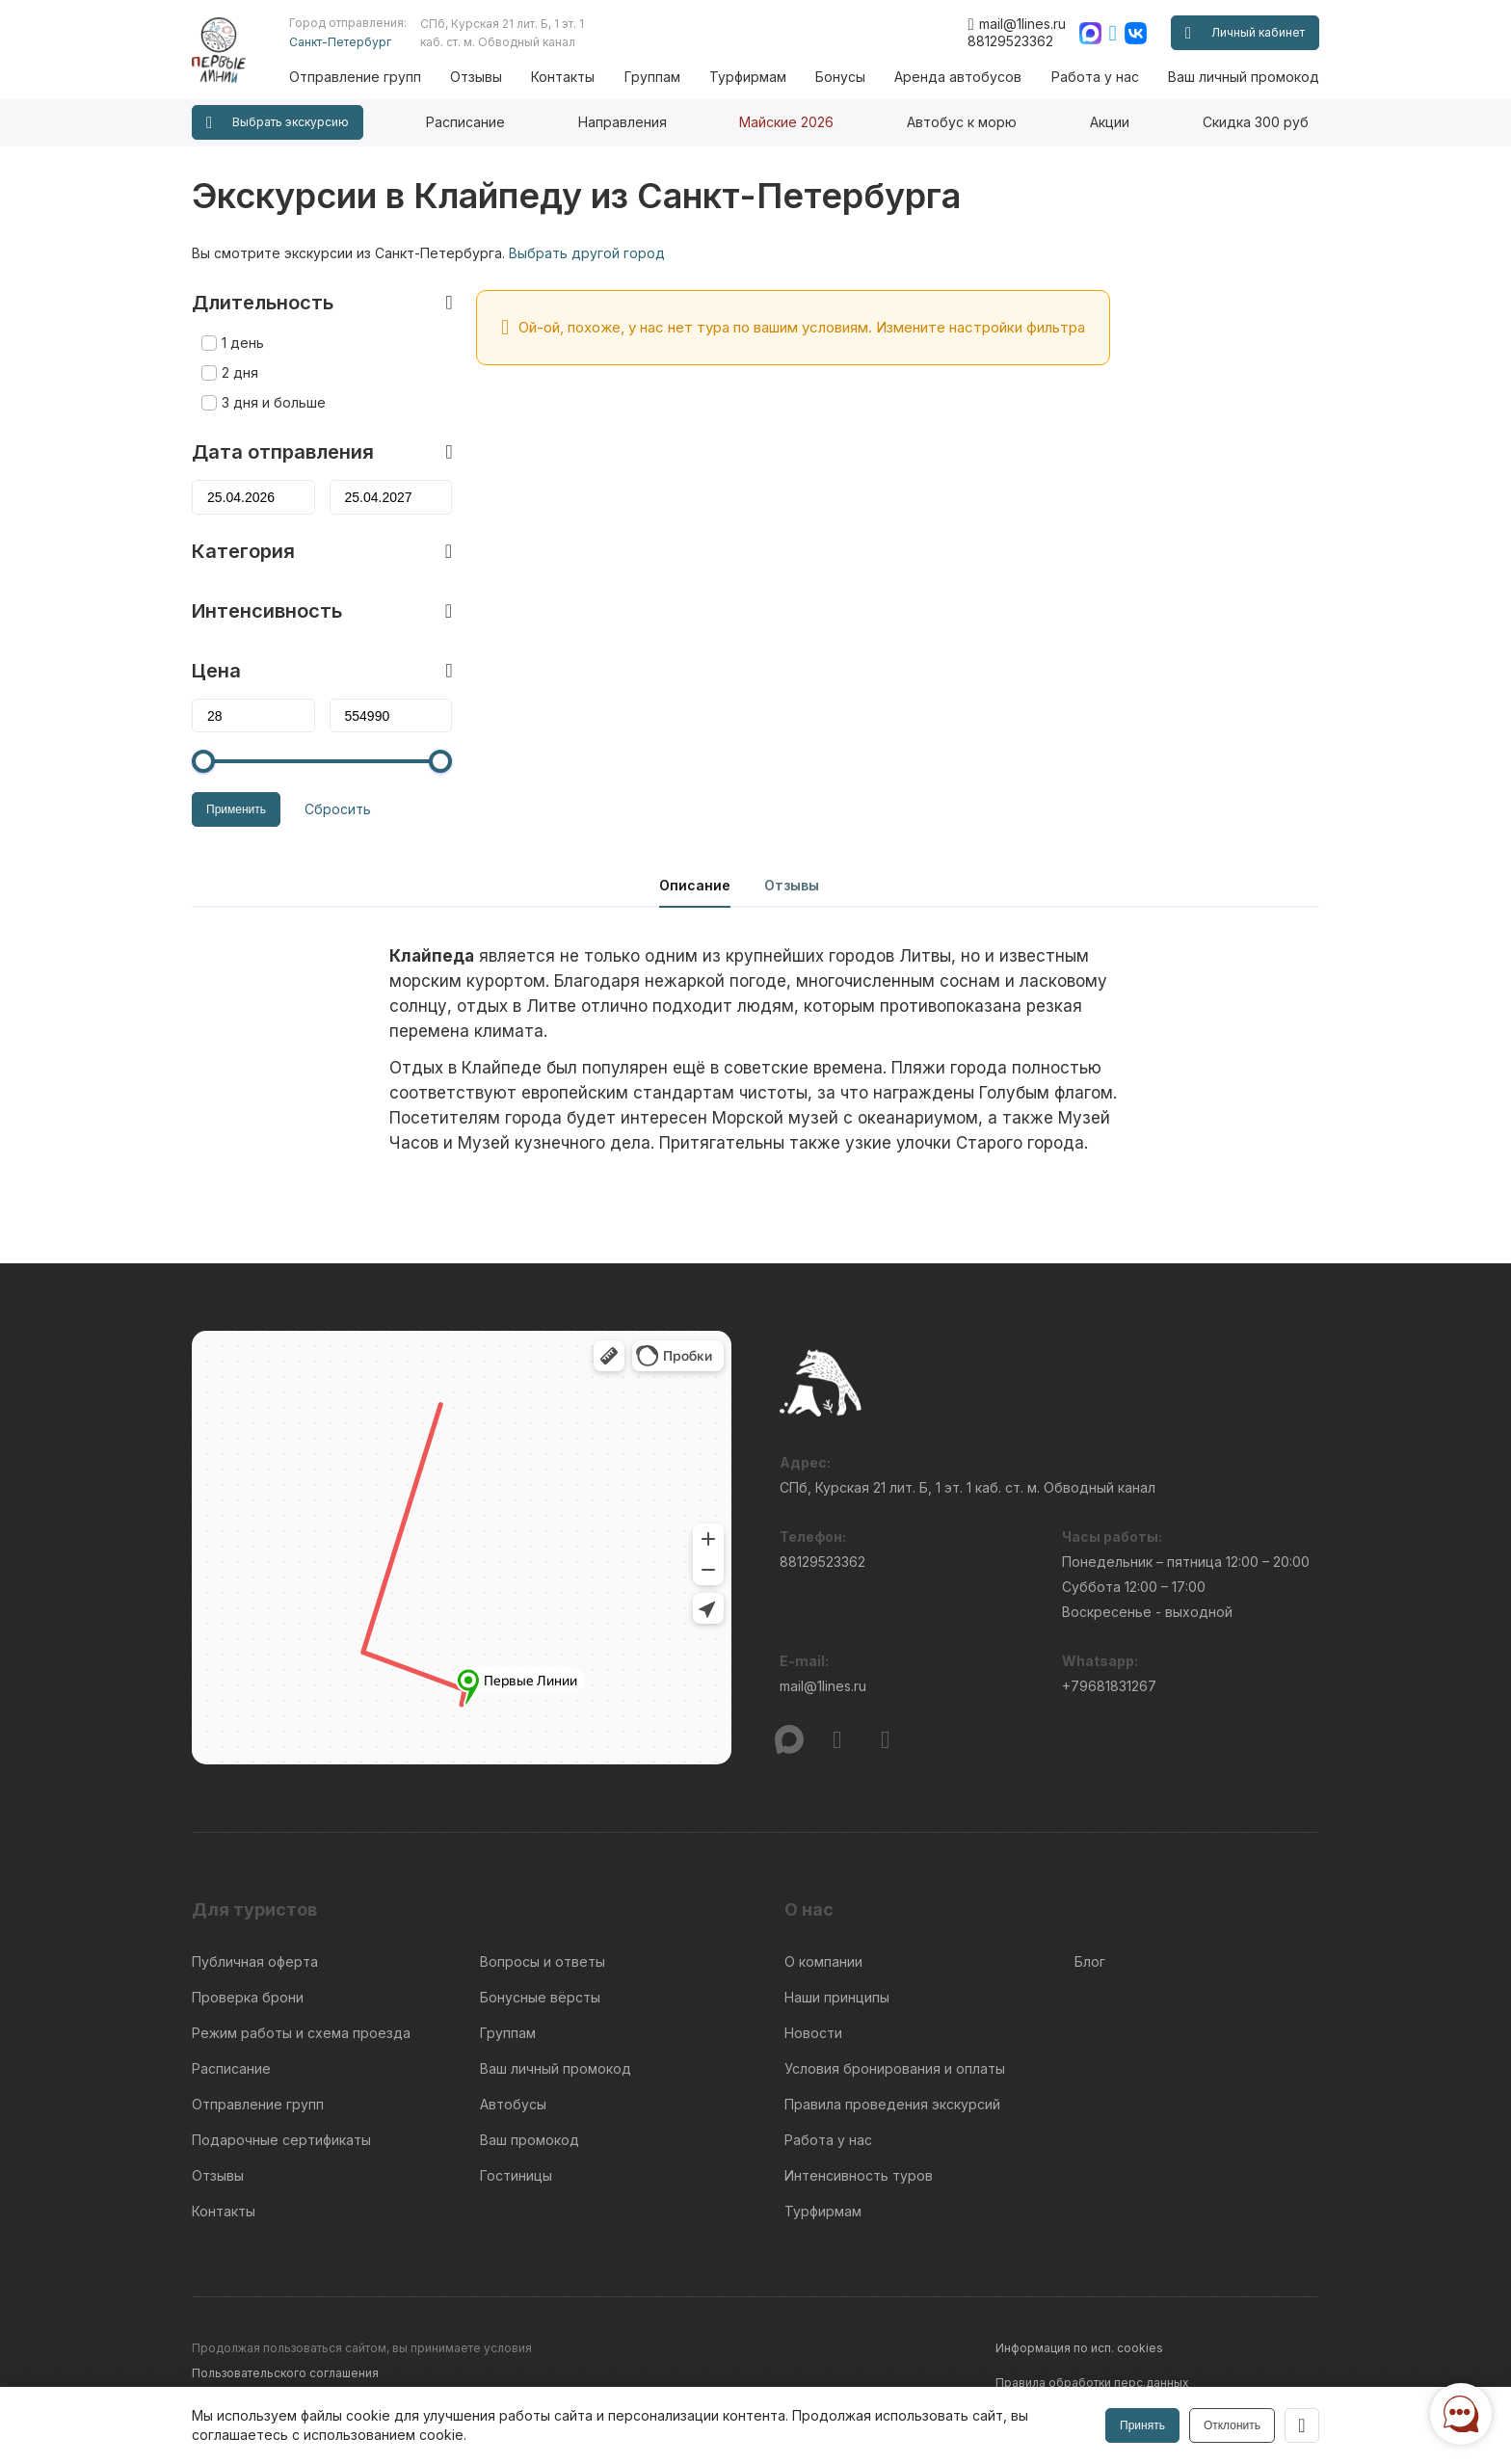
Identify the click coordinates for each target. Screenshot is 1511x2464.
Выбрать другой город (587, 253)
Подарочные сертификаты (281, 2140)
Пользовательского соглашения (285, 2373)
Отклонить (1232, 2425)
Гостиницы (516, 2175)
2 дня (240, 372)
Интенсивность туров (858, 2175)
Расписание (465, 122)
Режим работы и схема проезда (301, 2033)
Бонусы (840, 76)
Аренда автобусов (957, 76)
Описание (694, 885)
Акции (1109, 122)
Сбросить (338, 809)
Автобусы (513, 2104)
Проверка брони (248, 1997)
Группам (652, 76)
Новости (813, 2033)
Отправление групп (355, 76)
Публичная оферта (255, 1961)
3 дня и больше (274, 402)
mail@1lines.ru (1016, 24)
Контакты (563, 76)
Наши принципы (836, 1997)
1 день (243, 342)
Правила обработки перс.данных (1092, 2382)
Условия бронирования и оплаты (894, 2068)
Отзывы (476, 76)
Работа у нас (1095, 76)
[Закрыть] (1302, 2425)
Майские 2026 (786, 122)
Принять (1142, 2425)
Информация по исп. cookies (1079, 2348)
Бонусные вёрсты (540, 1997)
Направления (622, 122)
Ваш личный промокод (1243, 76)
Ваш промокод (529, 2140)
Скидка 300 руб (1256, 122)
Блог (1089, 1961)
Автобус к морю (962, 122)
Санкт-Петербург (340, 42)
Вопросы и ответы (542, 1961)
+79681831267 (1109, 1686)
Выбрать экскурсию (277, 123)
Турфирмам (747, 76)
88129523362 (1010, 41)
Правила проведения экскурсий (892, 2104)
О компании (823, 1961)
